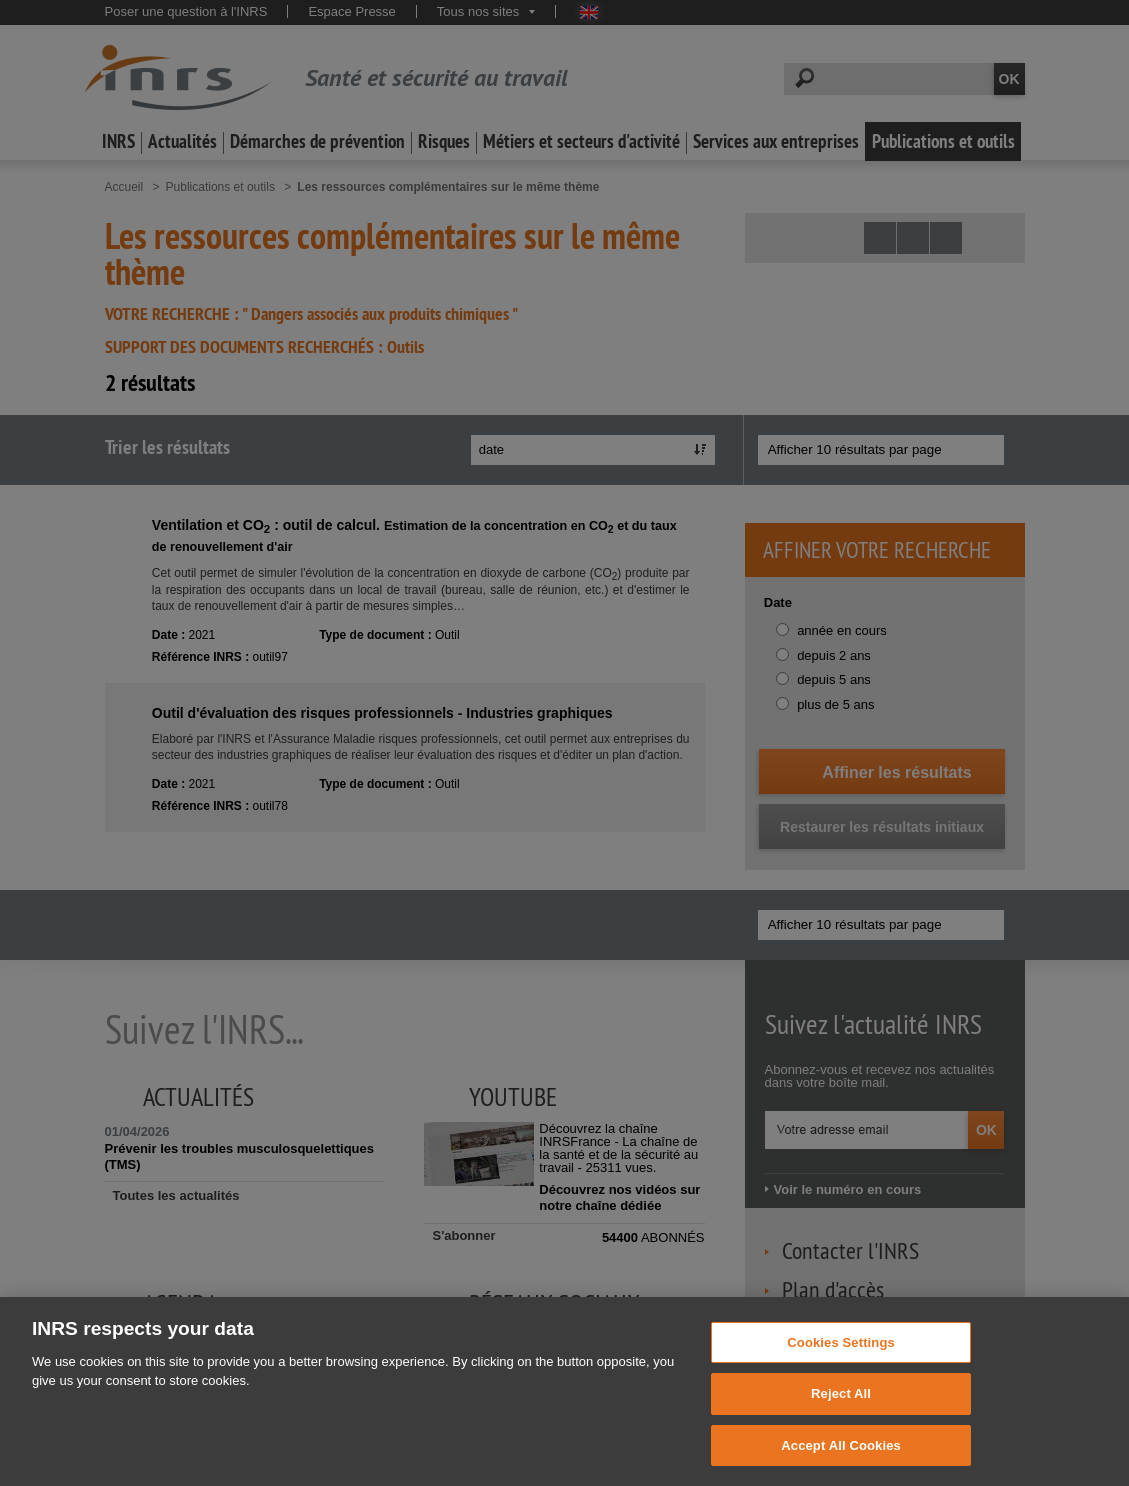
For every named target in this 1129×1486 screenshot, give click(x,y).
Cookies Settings (841, 1364)
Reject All (841, 1416)
